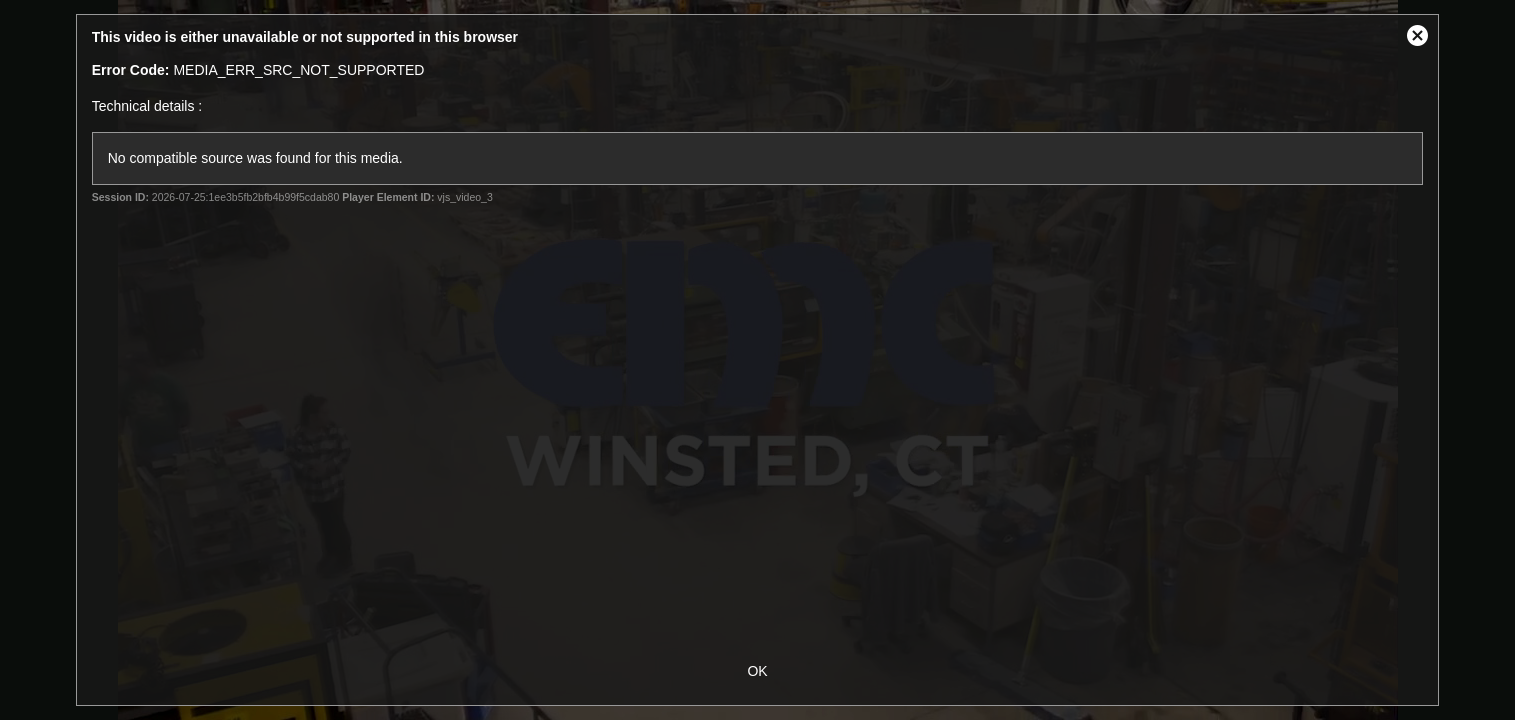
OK (757, 671)
